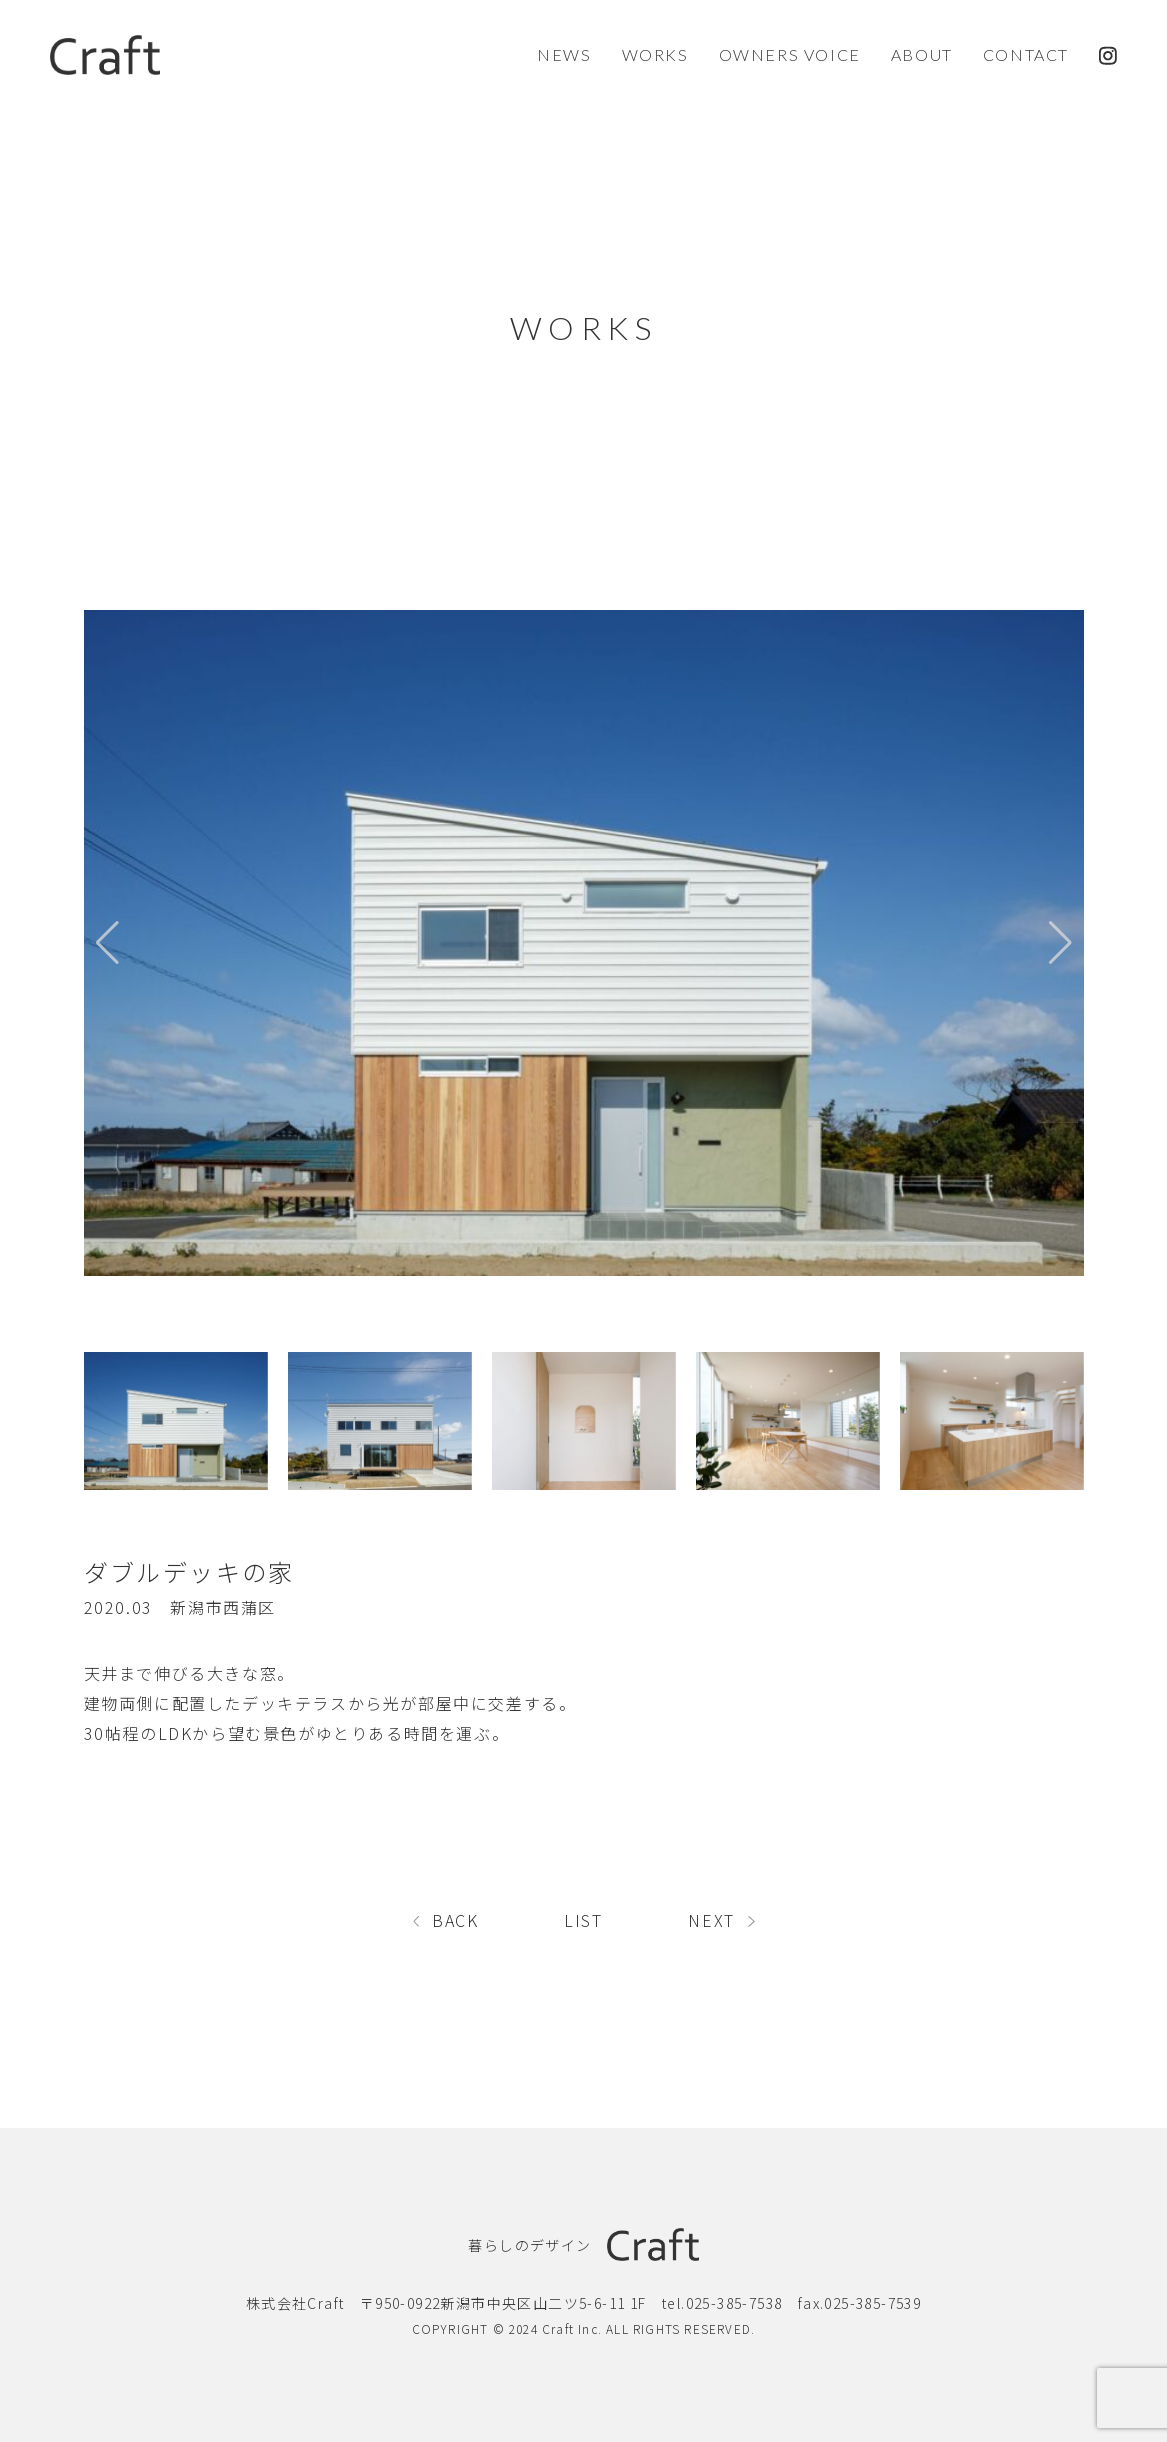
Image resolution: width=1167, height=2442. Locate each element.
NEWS (564, 54)
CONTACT (1026, 54)
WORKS (655, 54)
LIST (583, 1920)
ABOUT (922, 54)
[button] (1060, 943)
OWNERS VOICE (790, 54)
